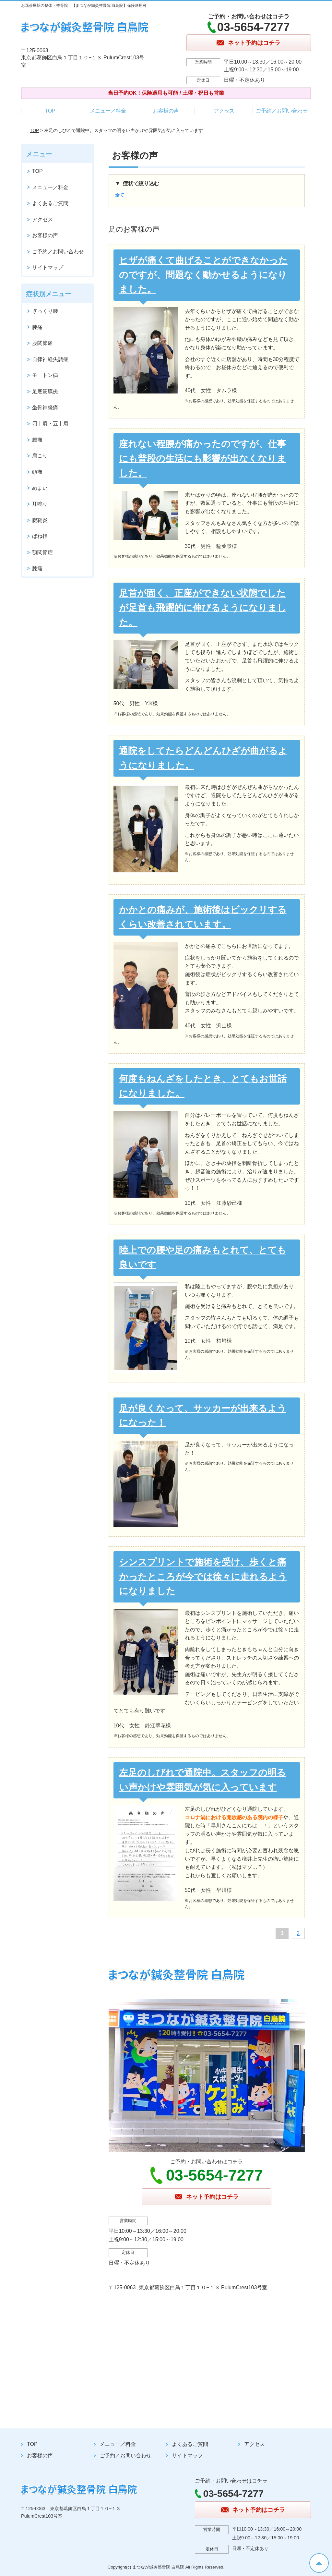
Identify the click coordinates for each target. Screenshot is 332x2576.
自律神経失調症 (50, 359)
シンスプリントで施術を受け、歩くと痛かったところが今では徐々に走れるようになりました (203, 1576)
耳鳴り (40, 504)
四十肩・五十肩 (50, 423)
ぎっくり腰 (45, 311)
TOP (50, 111)
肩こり (40, 455)
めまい (40, 488)
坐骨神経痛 (45, 407)
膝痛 (37, 327)
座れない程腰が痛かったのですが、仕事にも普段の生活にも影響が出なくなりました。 (202, 458)
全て (119, 195)
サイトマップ (47, 267)
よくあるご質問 (50, 203)
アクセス (224, 111)
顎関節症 (42, 552)
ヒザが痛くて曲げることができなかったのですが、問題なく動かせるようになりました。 (203, 275)
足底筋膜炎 (45, 391)
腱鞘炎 (40, 520)
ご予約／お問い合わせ (282, 111)
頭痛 (37, 472)
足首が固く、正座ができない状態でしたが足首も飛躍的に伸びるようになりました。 (202, 607)
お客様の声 (166, 111)
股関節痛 (42, 343)
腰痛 (37, 439)
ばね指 (40, 536)
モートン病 (45, 375)
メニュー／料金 (108, 111)
